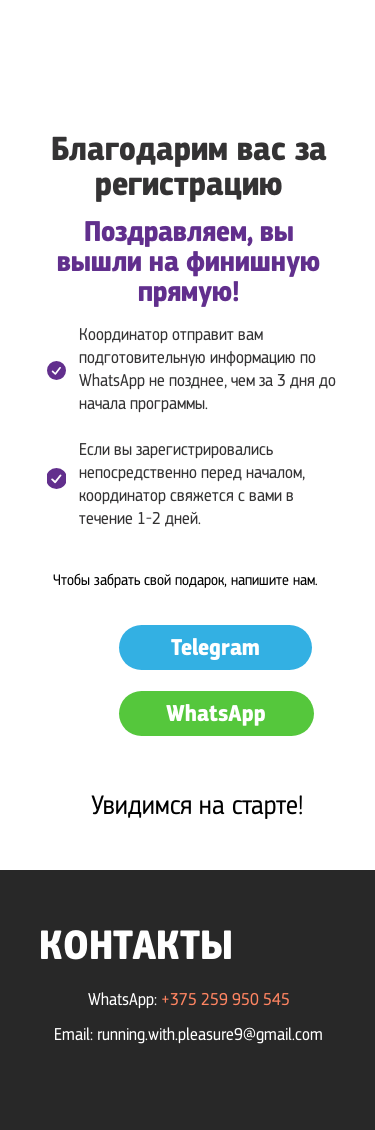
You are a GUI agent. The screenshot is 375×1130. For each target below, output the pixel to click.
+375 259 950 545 (225, 999)
